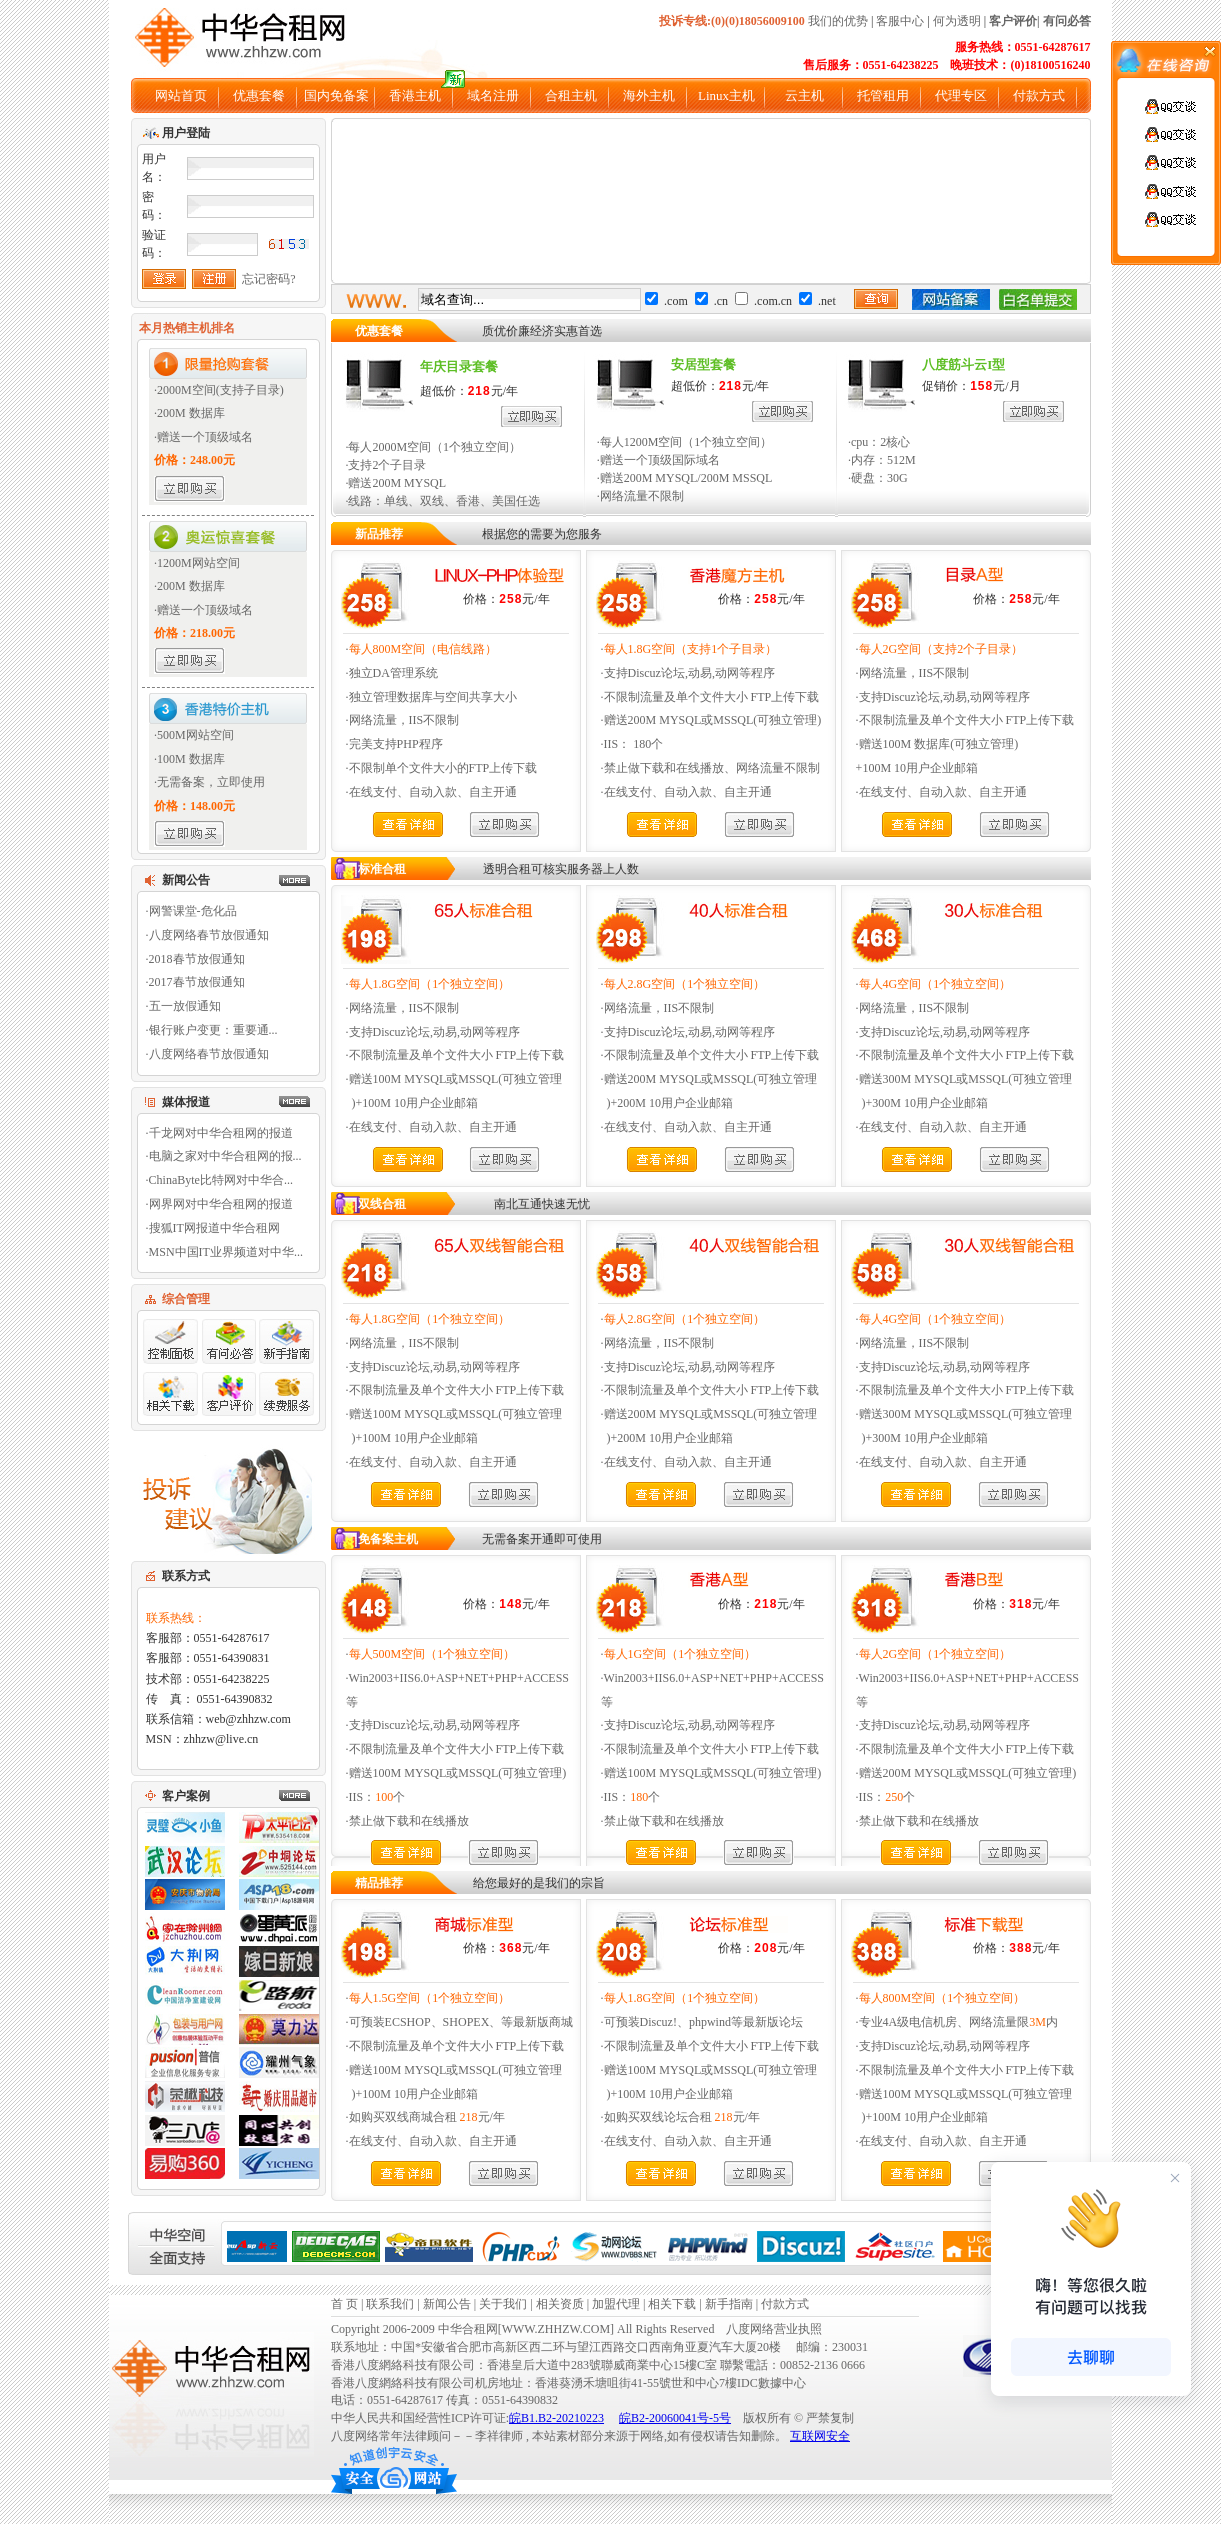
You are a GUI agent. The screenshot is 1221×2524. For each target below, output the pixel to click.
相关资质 (560, 2304)
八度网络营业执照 (774, 2329)
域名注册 (493, 95)
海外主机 (649, 95)
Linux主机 (726, 95)
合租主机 (571, 95)
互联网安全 (820, 2436)
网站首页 (181, 95)
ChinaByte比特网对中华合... (221, 1180)
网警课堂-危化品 (193, 911)
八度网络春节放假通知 (209, 935)
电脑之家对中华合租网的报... (225, 1156)
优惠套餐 (259, 95)
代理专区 (961, 95)
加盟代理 (617, 2304)
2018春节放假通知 (197, 959)
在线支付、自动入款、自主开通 (433, 792)
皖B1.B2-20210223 (556, 2418)
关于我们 (503, 2304)
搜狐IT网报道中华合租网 (214, 1228)
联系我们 (390, 2304)
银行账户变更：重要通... (213, 1030)
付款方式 (1039, 95)
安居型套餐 (703, 364)
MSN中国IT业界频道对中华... (226, 1252)
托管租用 (883, 95)
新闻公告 (447, 2304)
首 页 (344, 2304)
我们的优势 (838, 21)
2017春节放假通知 (197, 982)
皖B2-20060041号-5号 (675, 2418)
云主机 (804, 95)
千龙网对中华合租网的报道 (221, 1133)
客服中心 (900, 21)
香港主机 (415, 95)
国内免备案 (336, 95)
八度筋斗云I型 (963, 364)
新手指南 (729, 2304)
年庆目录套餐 (459, 366)
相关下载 (672, 2304)
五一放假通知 (185, 1006)
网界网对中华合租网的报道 (221, 1204)
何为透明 (957, 21)
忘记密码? (268, 279)
